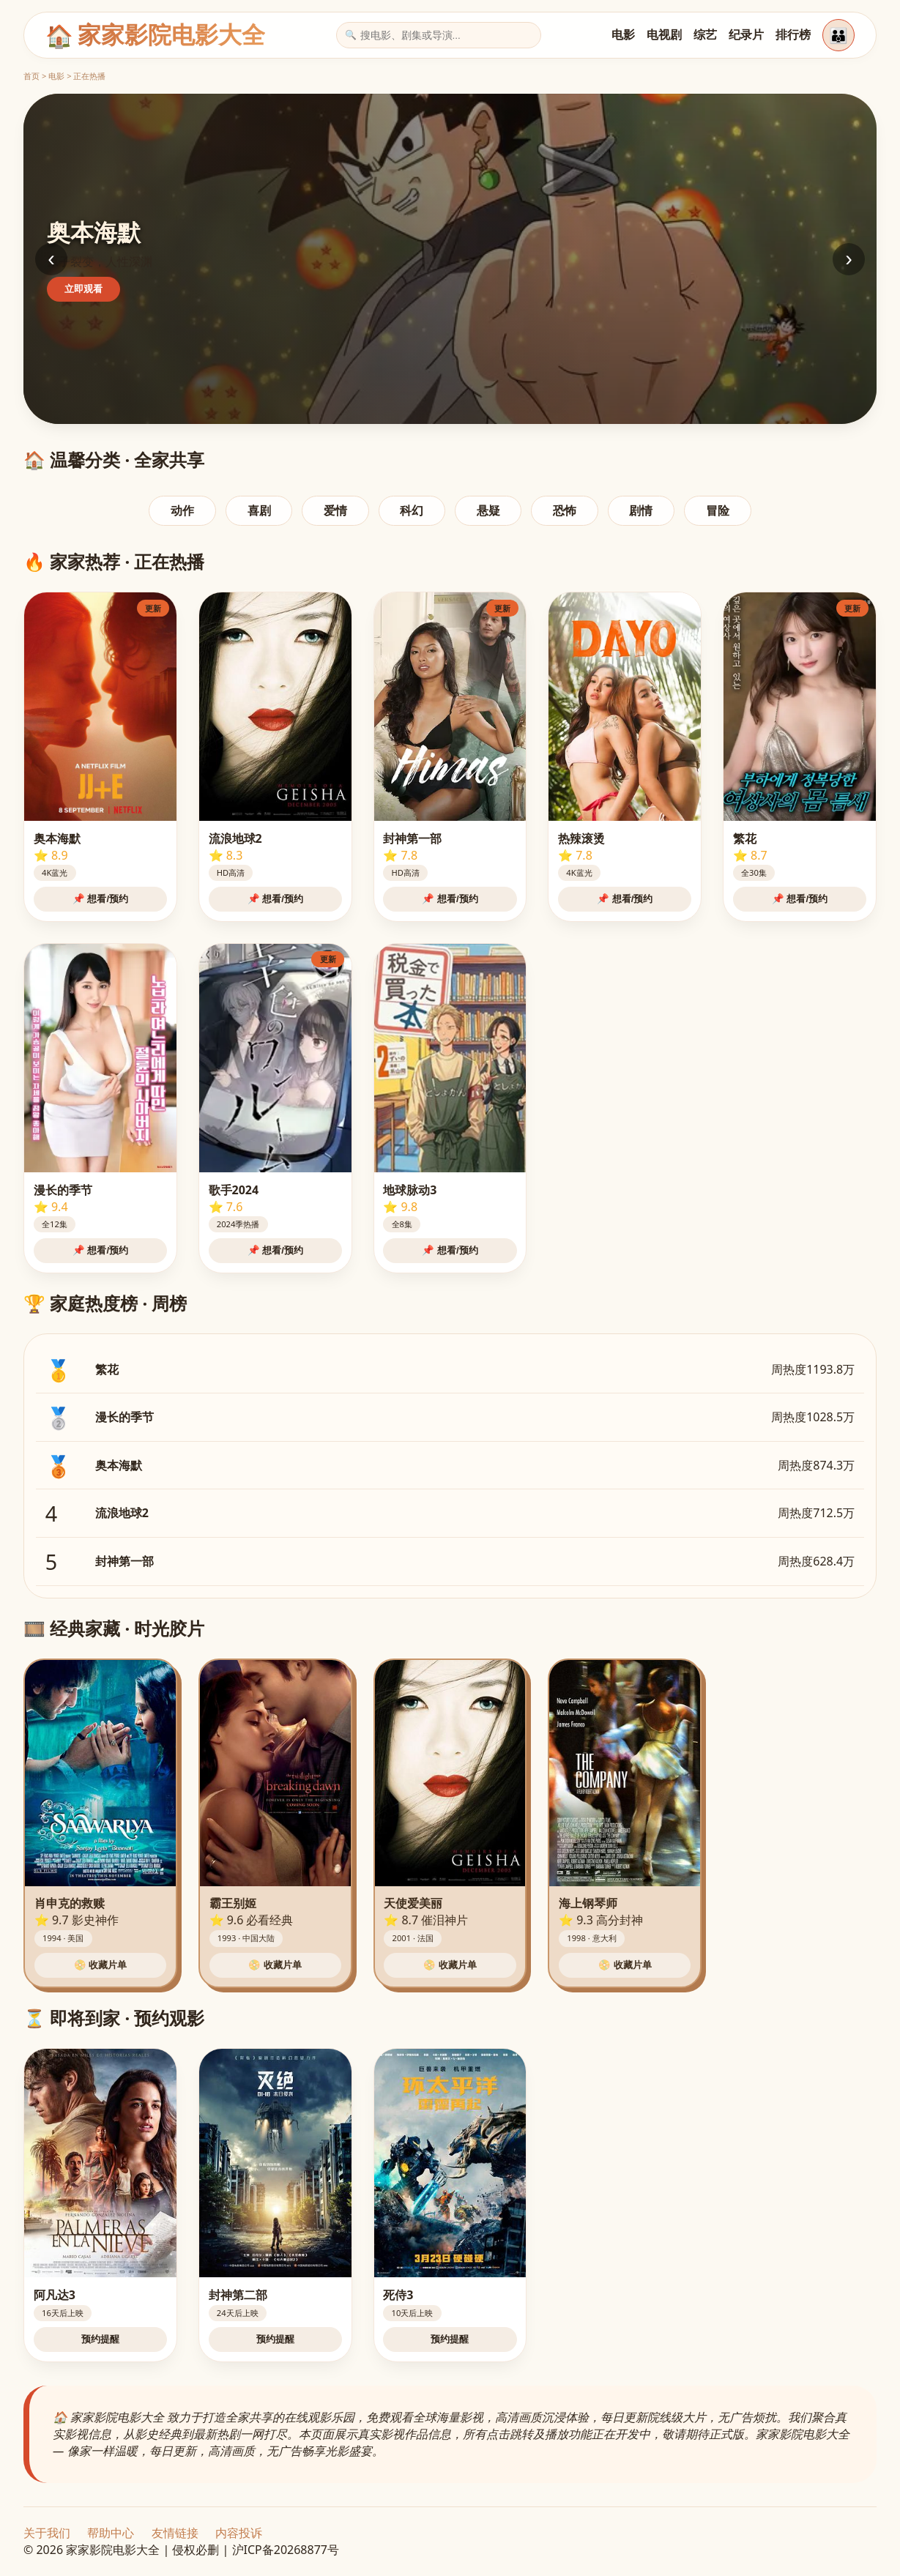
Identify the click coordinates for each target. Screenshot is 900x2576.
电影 (623, 34)
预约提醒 (100, 2339)
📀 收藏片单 (100, 1964)
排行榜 (793, 34)
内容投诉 (238, 2533)
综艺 (705, 34)
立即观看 (83, 288)
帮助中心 (110, 2533)
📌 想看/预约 (100, 898)
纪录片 (746, 34)
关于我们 (46, 2533)
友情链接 (175, 2533)
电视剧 (664, 34)
